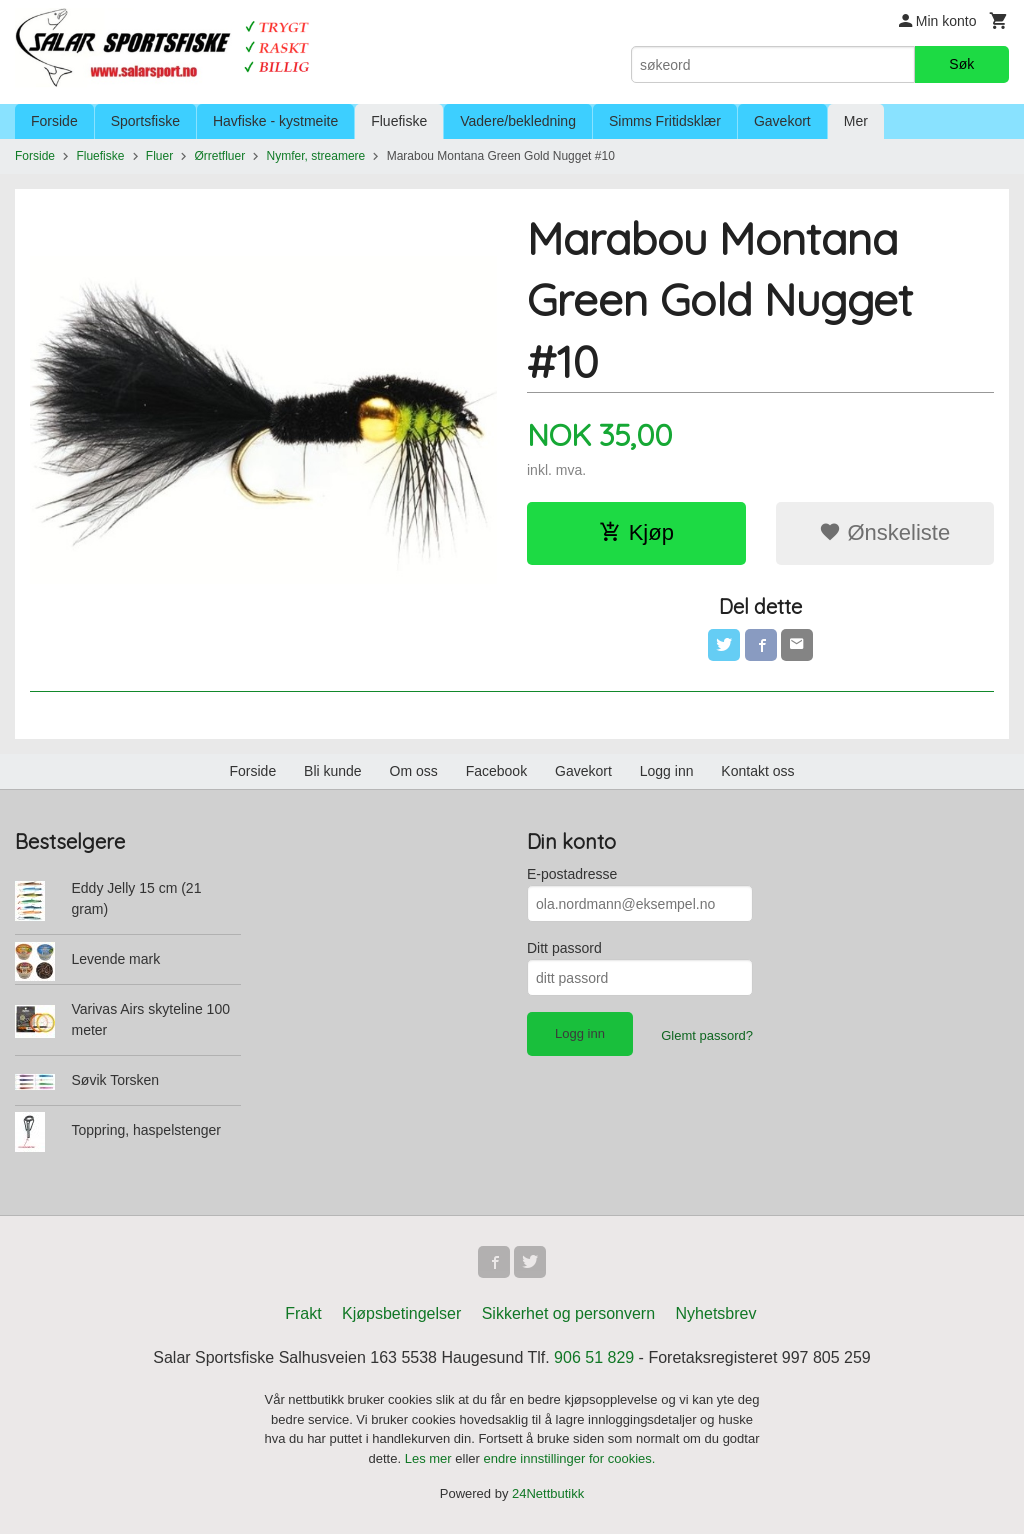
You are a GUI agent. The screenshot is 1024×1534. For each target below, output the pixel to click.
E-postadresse (572, 874)
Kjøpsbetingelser (401, 1313)
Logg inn (667, 771)
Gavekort (782, 121)
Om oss (414, 771)
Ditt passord (564, 948)
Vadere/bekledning (518, 121)
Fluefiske (399, 121)
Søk (961, 64)
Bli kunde (333, 771)
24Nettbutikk (548, 1493)
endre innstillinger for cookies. (569, 1458)
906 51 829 (594, 1357)
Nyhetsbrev (716, 1313)
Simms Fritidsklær (665, 121)
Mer (856, 121)
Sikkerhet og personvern (568, 1313)
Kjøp (636, 532)
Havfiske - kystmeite (275, 121)
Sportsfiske (145, 121)
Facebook (496, 771)
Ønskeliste (884, 532)
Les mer (430, 1458)
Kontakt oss (757, 771)
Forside (54, 121)
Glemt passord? (707, 1035)
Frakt (303, 1313)
